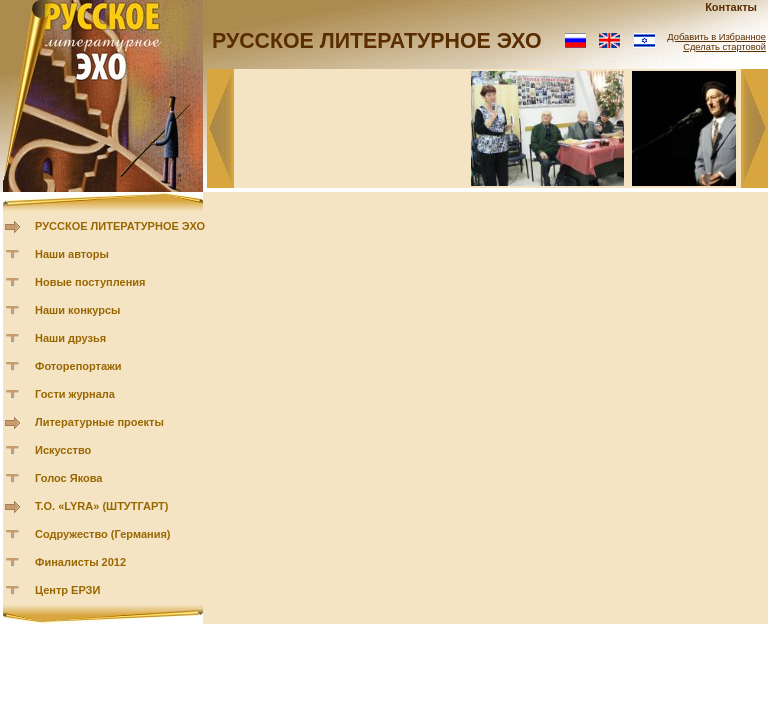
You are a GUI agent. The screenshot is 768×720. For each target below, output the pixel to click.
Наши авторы (72, 254)
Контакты (731, 7)
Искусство (63, 450)
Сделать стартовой (724, 47)
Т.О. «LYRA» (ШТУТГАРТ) (102, 506)
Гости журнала (75, 394)
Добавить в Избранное (716, 37)
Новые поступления (90, 282)
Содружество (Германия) (102, 534)
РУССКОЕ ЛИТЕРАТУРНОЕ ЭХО (120, 226)
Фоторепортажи (78, 366)
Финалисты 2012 (80, 562)
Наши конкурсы (77, 310)
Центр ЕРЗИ (67, 590)
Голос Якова (68, 478)
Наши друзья (70, 338)
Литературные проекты (99, 422)
